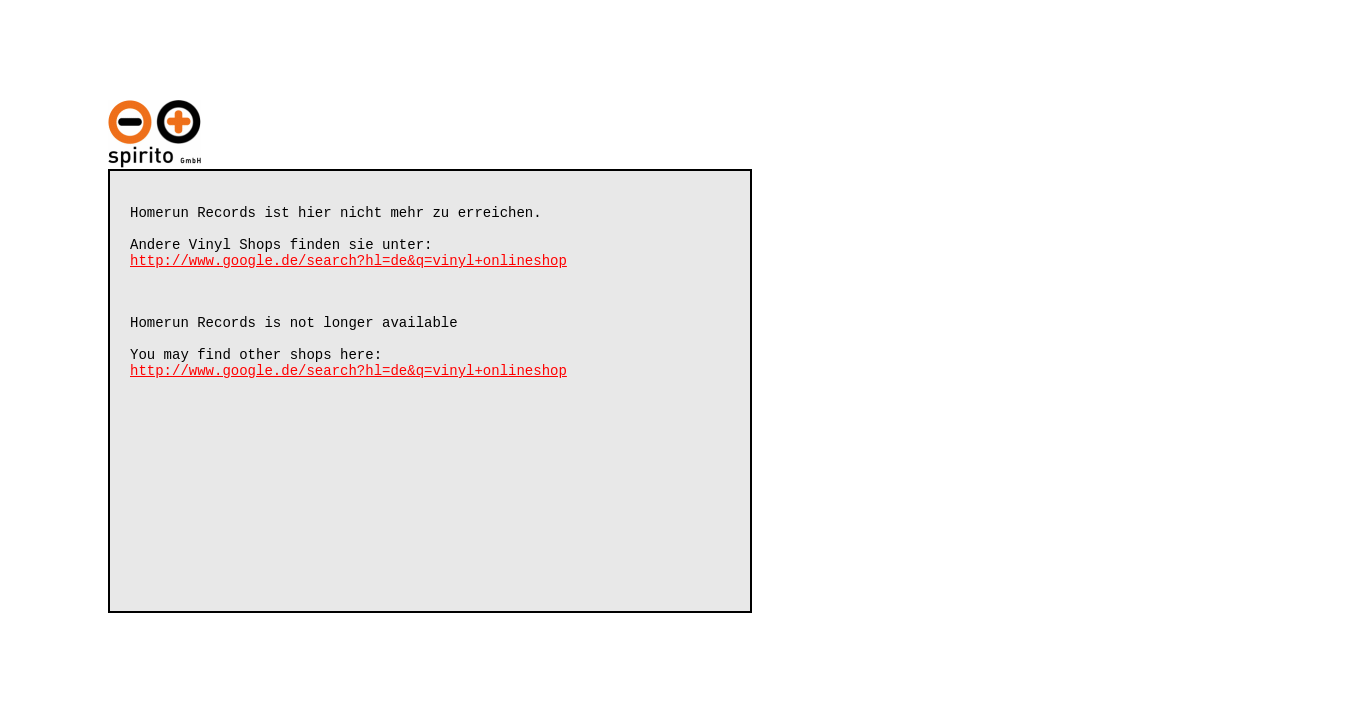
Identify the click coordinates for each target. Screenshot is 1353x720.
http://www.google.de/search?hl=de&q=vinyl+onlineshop (348, 271)
